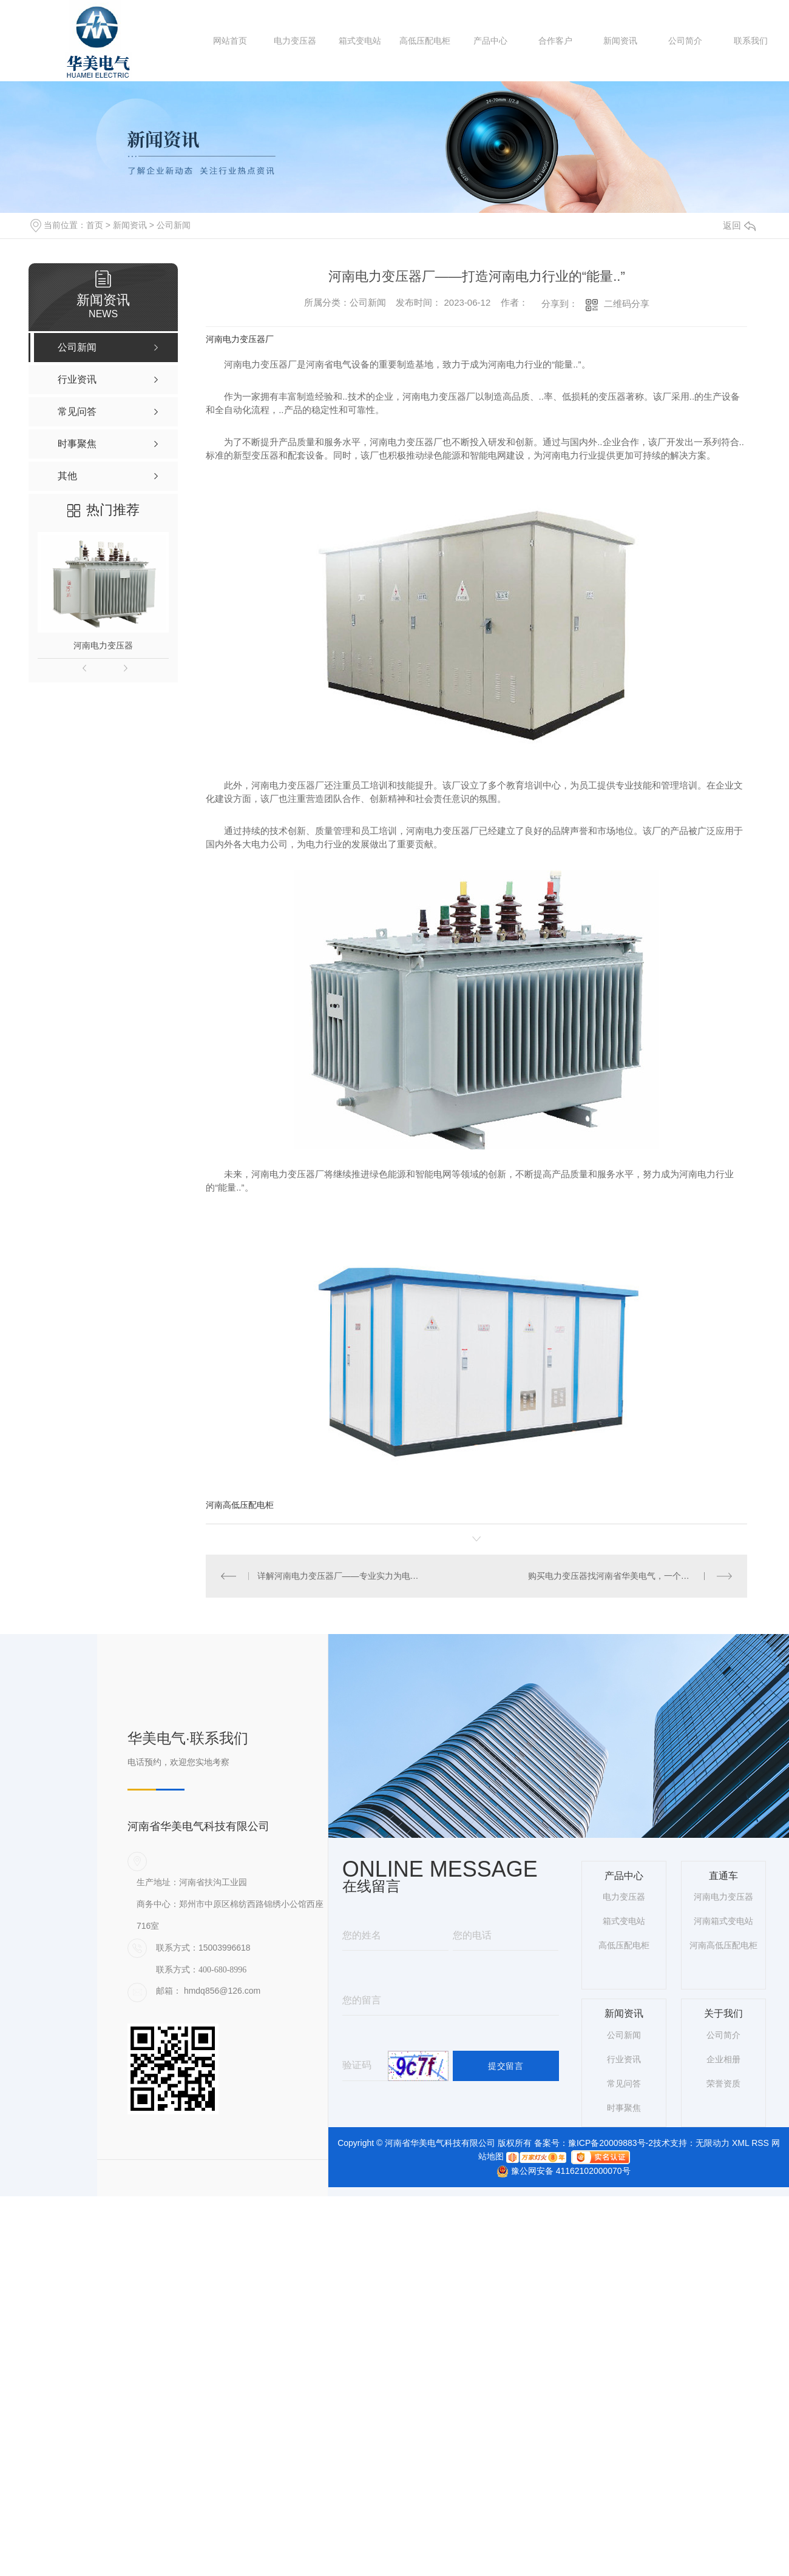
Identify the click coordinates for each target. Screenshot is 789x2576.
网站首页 (230, 40)
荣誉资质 (723, 2083)
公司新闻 (174, 225)
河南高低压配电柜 (240, 1505)
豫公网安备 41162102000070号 (558, 2171)
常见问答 (624, 2083)
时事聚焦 (624, 2107)
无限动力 (713, 2143)
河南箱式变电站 (723, 1921)
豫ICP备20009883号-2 (610, 2143)
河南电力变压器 (103, 645)
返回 (739, 225)
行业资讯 (624, 2058)
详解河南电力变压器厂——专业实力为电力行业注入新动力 (341, 1576)
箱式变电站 (360, 40)
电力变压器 (295, 40)
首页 (94, 225)
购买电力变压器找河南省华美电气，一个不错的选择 (625, 1576)
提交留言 (505, 2065)
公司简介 (685, 40)
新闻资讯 (620, 40)
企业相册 (723, 2058)
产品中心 (490, 40)
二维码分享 (626, 303)
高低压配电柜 (424, 40)
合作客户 (555, 40)
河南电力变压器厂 (240, 339)
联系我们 (751, 40)
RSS (760, 2143)
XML (740, 2143)
